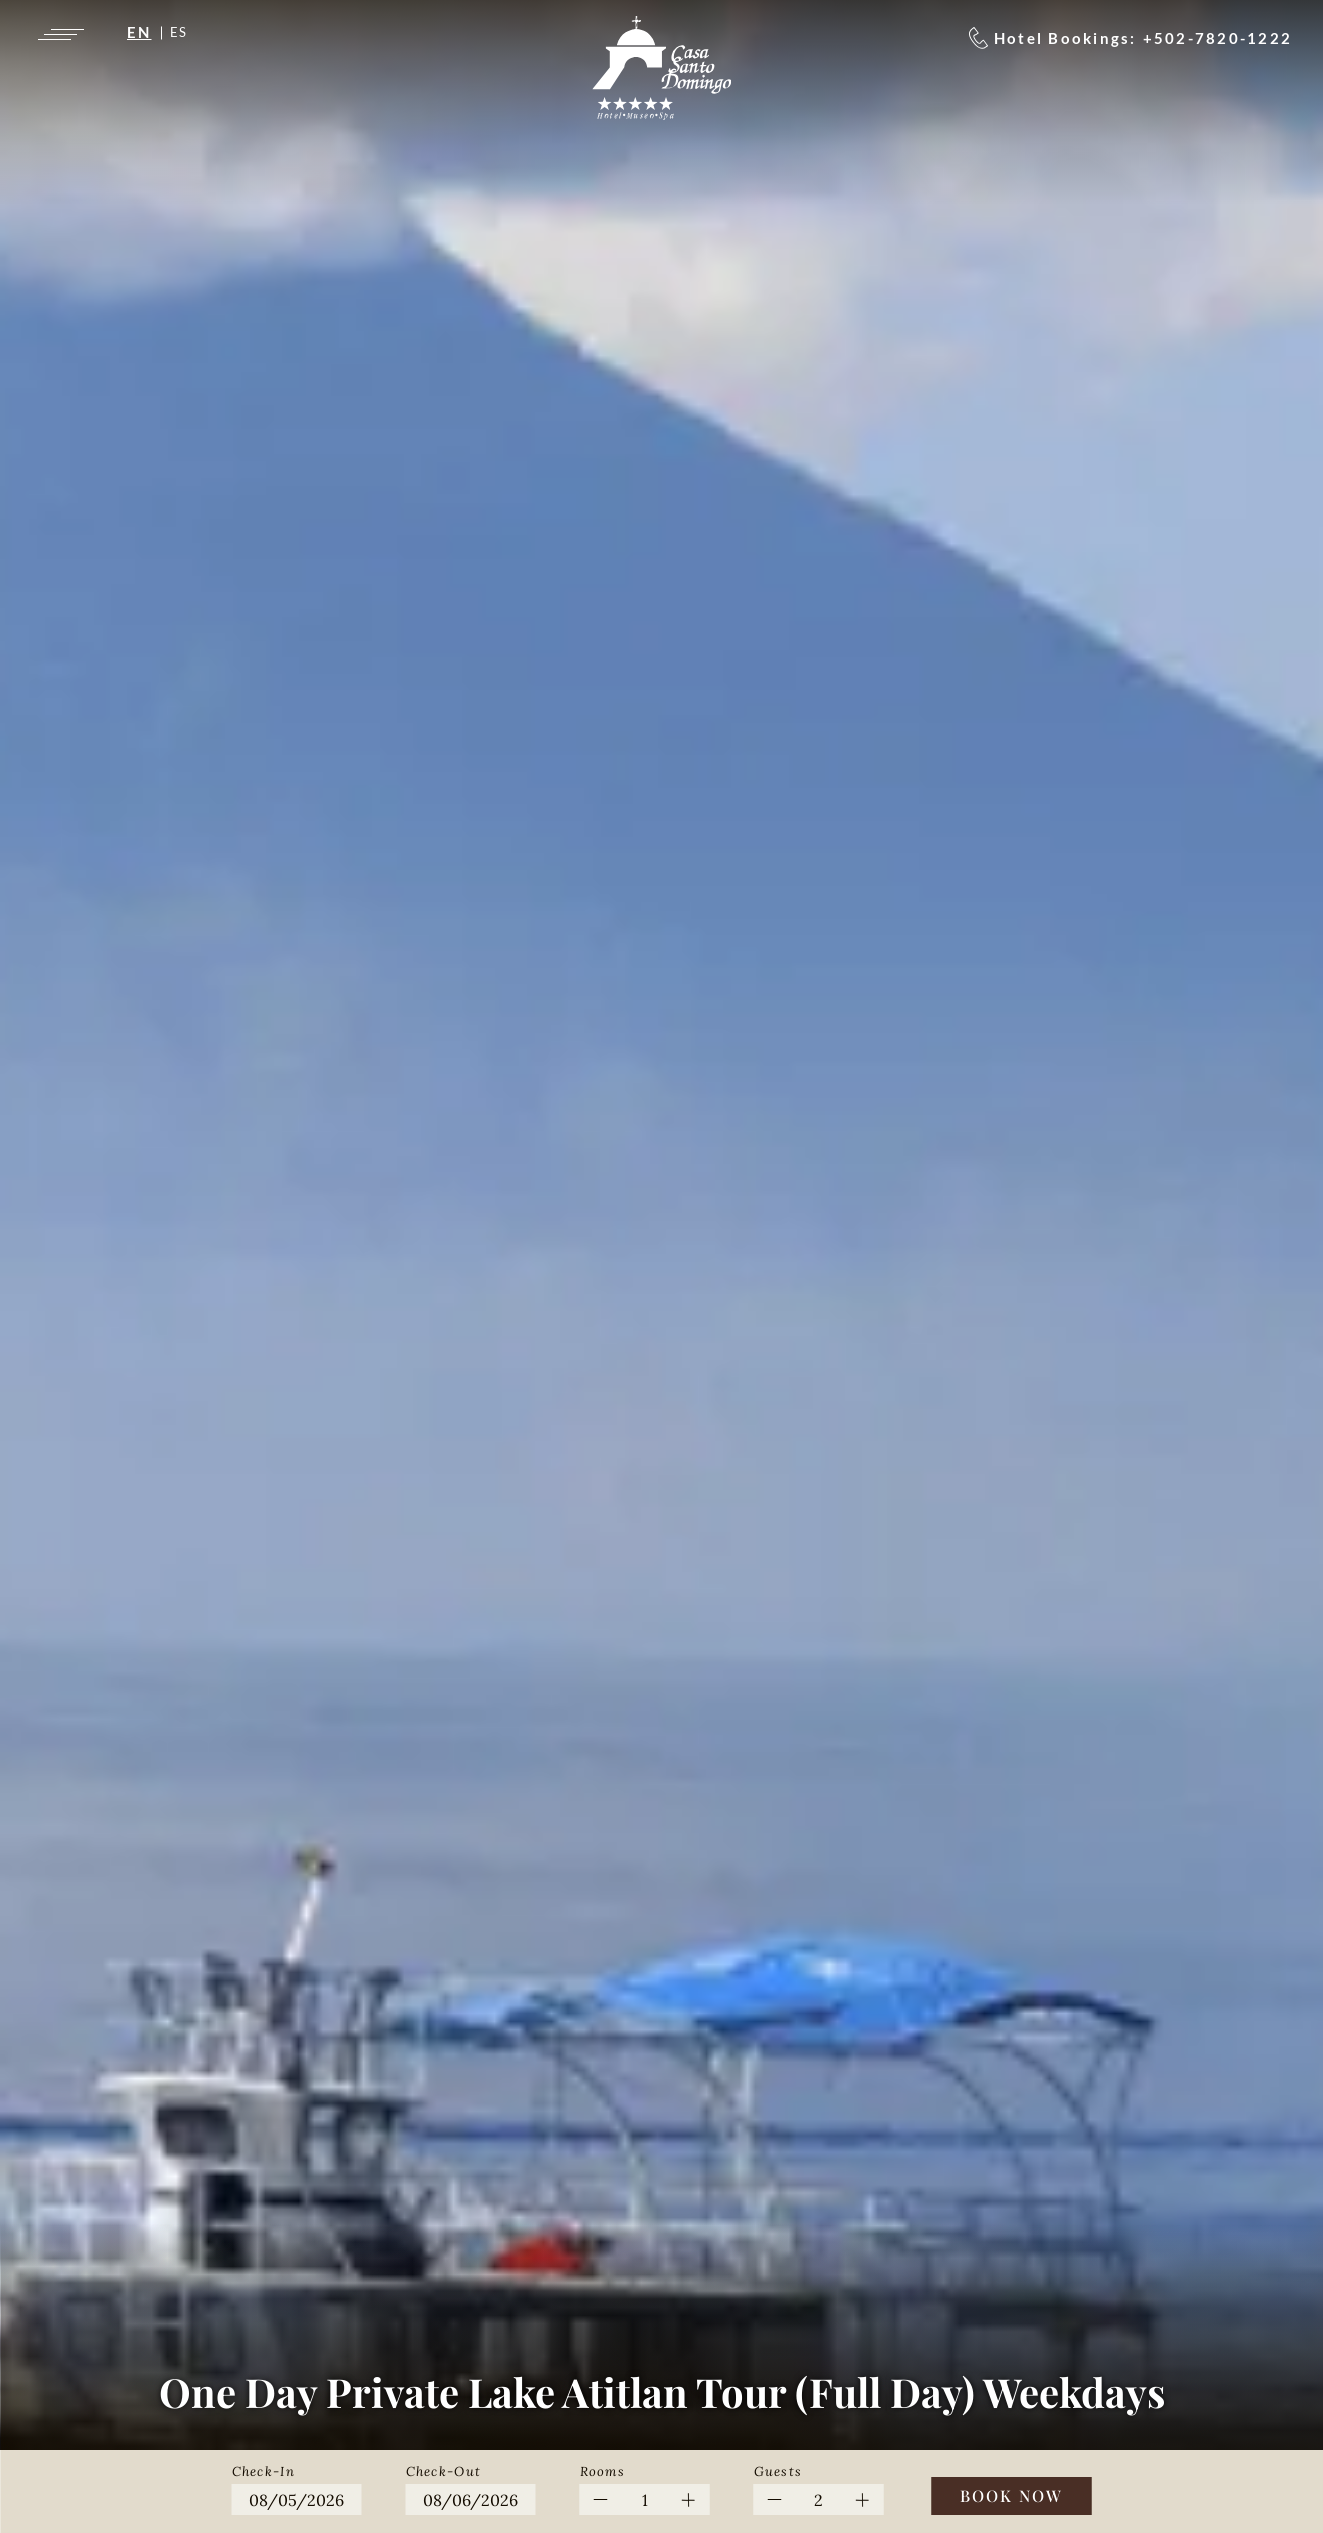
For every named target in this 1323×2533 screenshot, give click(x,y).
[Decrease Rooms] (601, 2499)
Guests (778, 2471)
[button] (297, 2487)
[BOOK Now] (1012, 2496)
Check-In (263, 2471)
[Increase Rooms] (688, 2499)
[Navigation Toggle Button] (59, 34)
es (179, 32)
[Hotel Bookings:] (1130, 38)
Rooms (603, 2471)
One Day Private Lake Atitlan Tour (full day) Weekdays (662, 2392)
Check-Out (444, 2471)
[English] (148, 32)
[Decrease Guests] (775, 2499)
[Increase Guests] (862, 2499)
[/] (661, 68)
